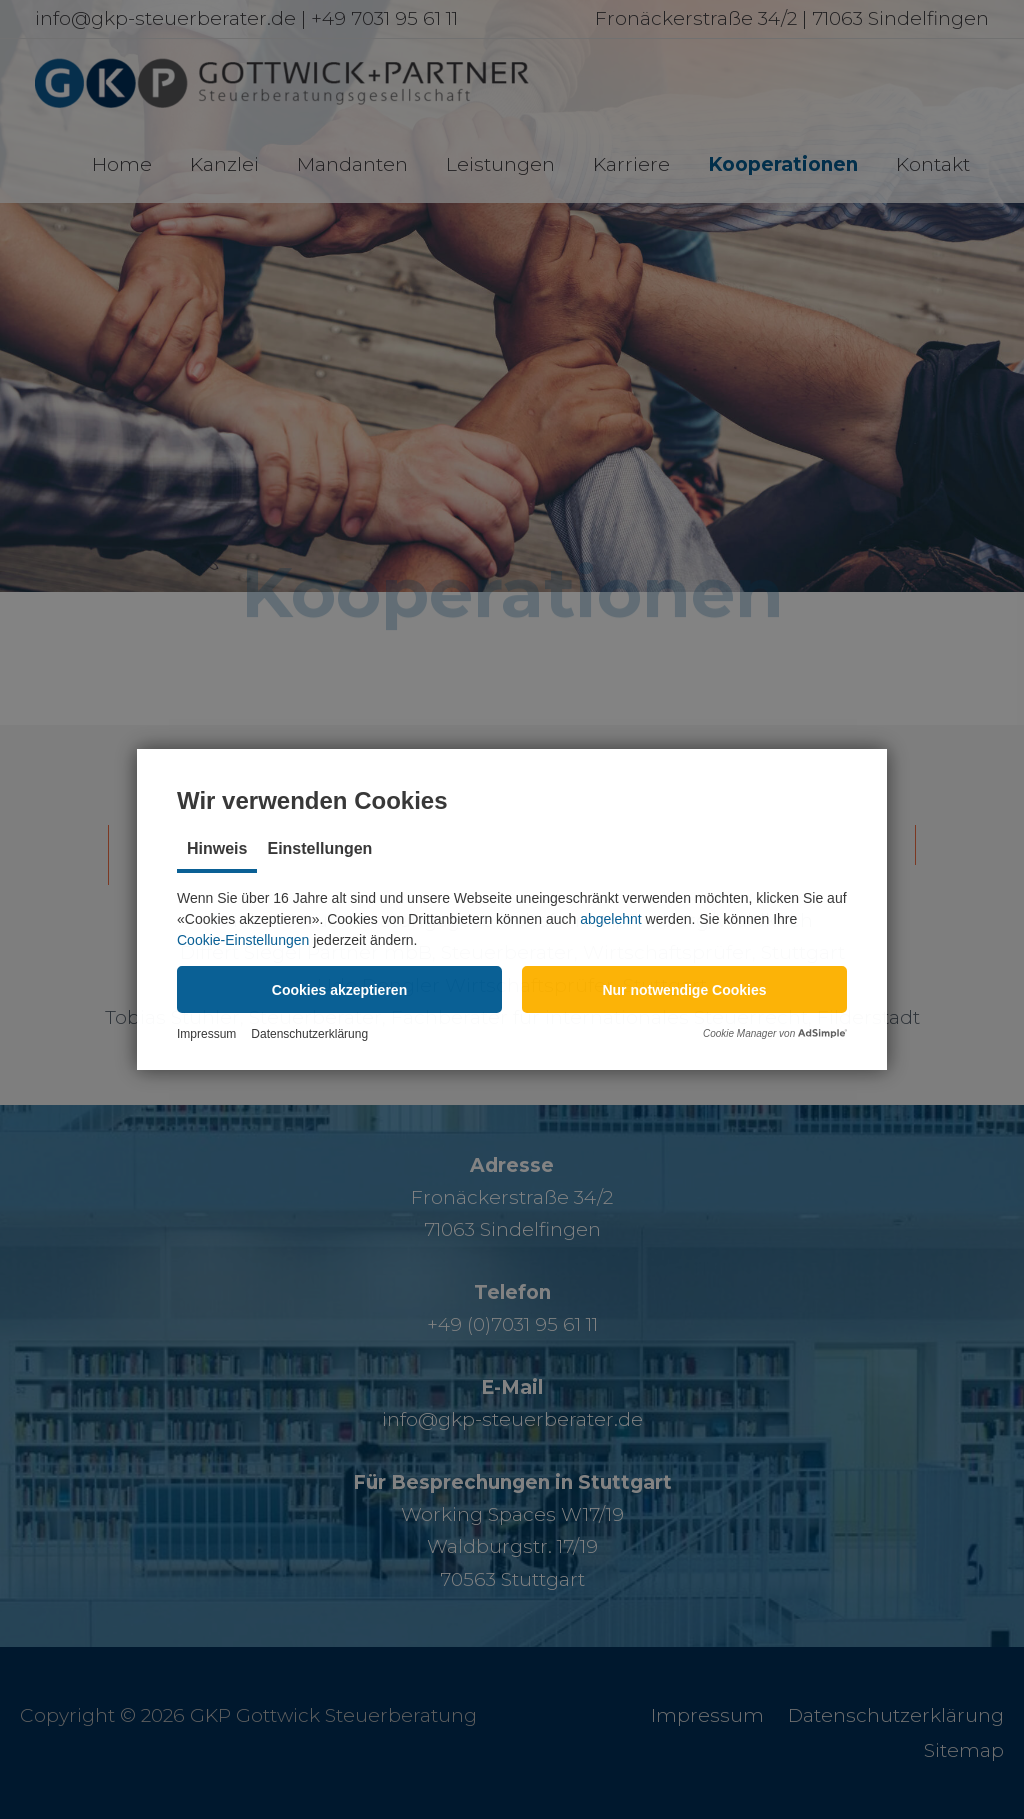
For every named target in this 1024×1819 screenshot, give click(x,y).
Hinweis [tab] (217, 848)
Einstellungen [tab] (319, 848)
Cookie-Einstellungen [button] (243, 940)
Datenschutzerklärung (309, 1034)
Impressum (206, 1034)
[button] (339, 989)
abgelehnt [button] (611, 919)
